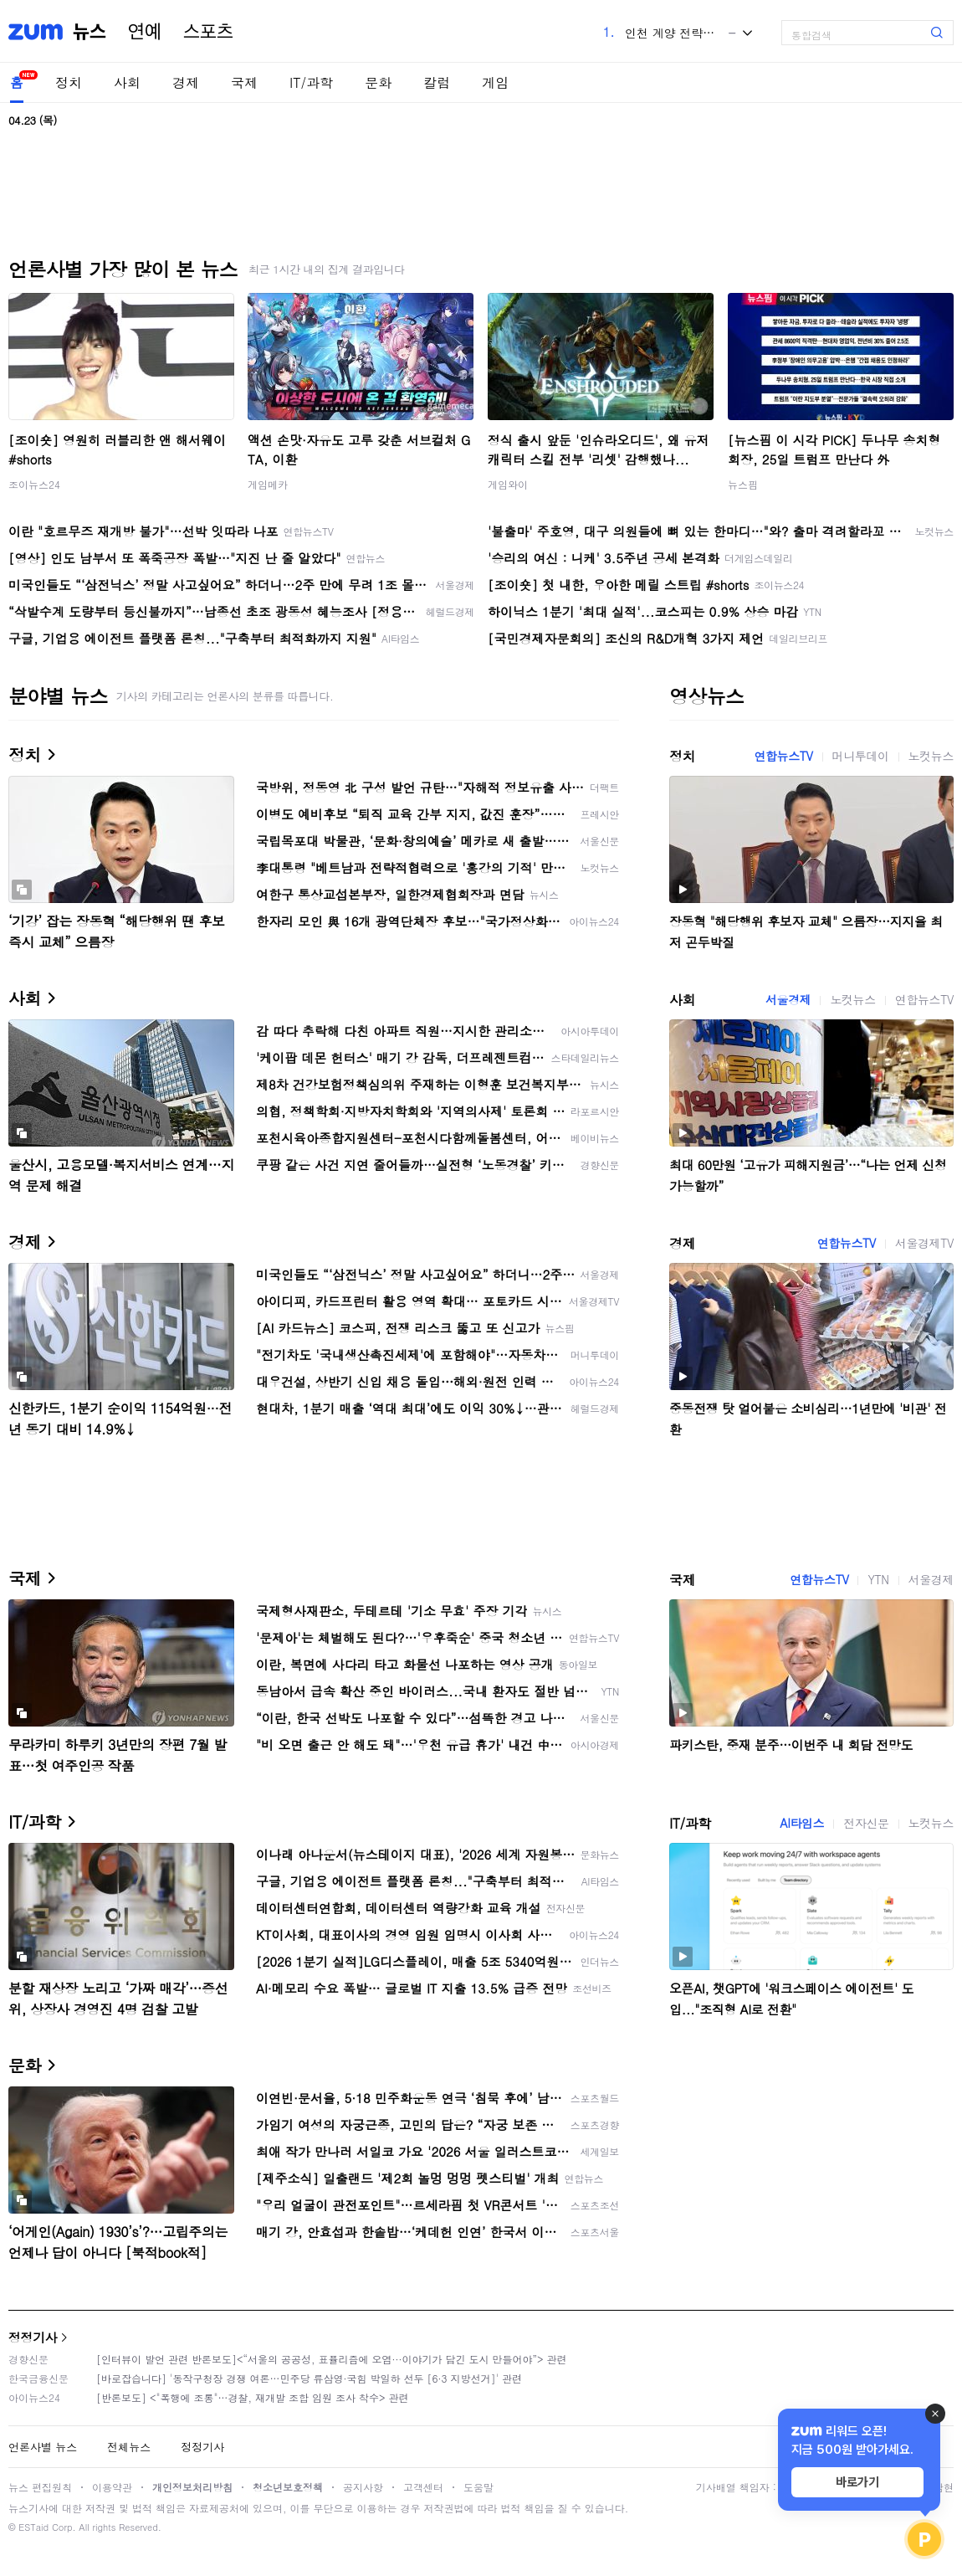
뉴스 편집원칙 (40, 2487)
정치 (68, 82)
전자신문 (865, 1822)
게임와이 (508, 484)
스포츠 (208, 32)
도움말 (478, 2487)
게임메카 (268, 484)
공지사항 (363, 2487)
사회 (127, 82)
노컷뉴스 (931, 755)
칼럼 (436, 82)
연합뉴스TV (783, 755)
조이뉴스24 (34, 484)
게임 (495, 82)
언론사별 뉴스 (42, 2447)
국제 (244, 82)
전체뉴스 (129, 2447)
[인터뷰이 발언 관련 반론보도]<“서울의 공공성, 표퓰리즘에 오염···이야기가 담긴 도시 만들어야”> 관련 (331, 2359)
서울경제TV (924, 1242)
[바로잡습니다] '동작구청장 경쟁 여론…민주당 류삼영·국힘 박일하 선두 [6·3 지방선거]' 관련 (309, 2378)
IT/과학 (311, 82)
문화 (378, 82)
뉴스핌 (743, 484)
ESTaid (33, 2527)
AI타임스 (802, 1822)
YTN (877, 1579)
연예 (144, 32)
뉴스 (89, 32)
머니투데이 (860, 755)
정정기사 (32, 2337)
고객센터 (423, 2487)
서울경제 (788, 999)
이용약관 (112, 2487)
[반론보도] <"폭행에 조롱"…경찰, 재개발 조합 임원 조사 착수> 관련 (252, 2397)
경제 (185, 82)
